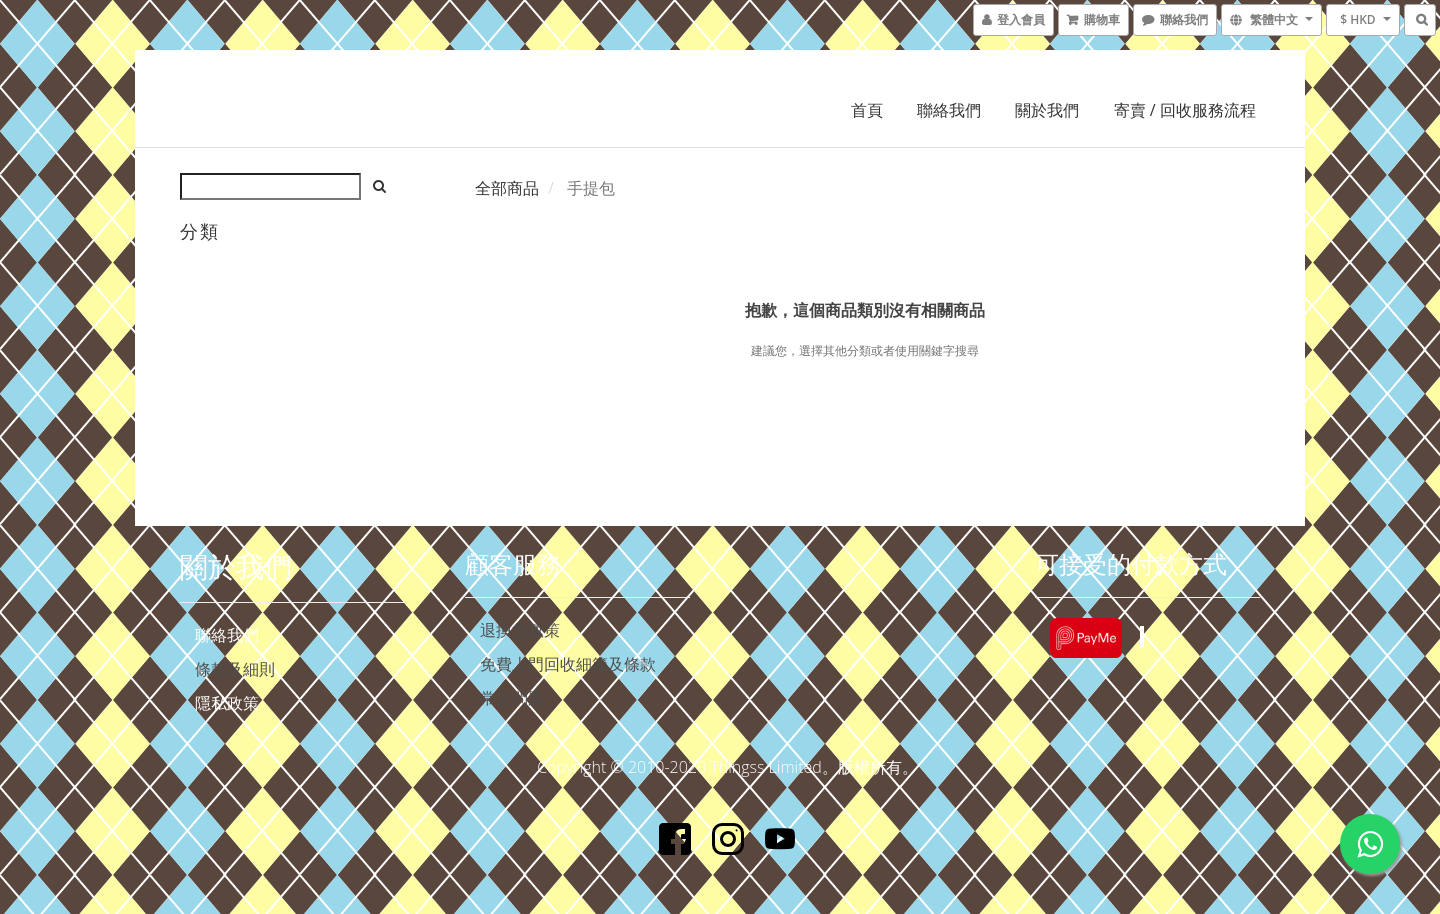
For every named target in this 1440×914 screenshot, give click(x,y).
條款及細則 (235, 669)
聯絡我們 (949, 110)
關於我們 (1047, 110)
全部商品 (507, 188)
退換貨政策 (520, 630)
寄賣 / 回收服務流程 (1185, 110)
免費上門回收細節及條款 (568, 664)
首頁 (867, 110)
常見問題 (512, 698)
